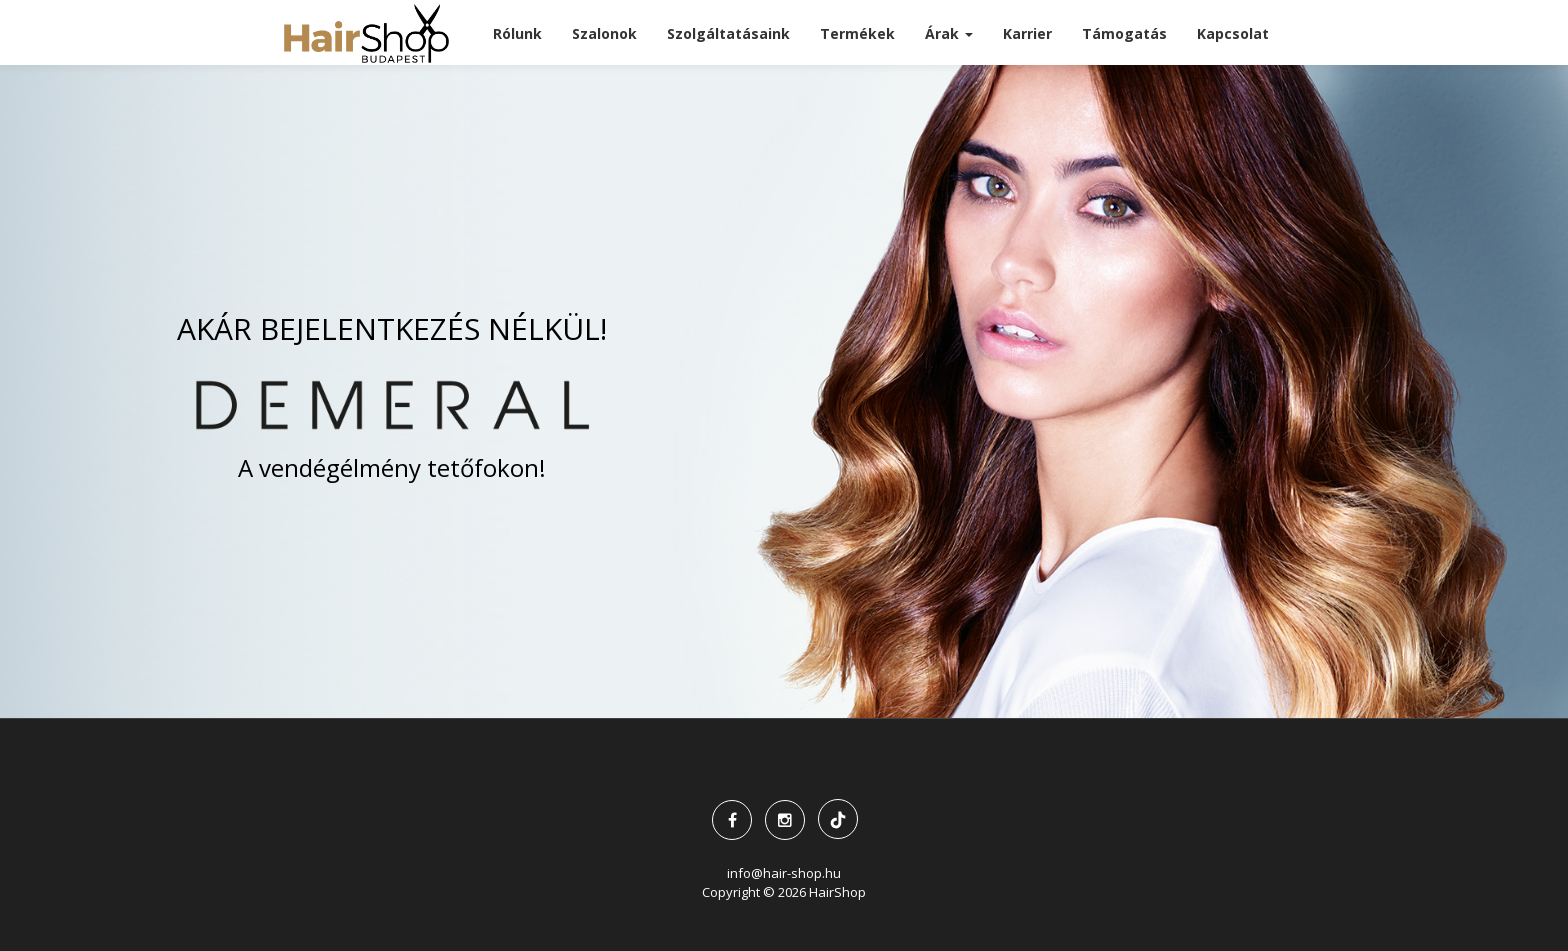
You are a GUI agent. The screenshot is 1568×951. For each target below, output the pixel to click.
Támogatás (1124, 33)
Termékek (857, 33)
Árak (949, 33)
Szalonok (604, 33)
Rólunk (517, 33)
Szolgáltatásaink (728, 33)
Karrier (1027, 33)
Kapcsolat (1233, 33)
